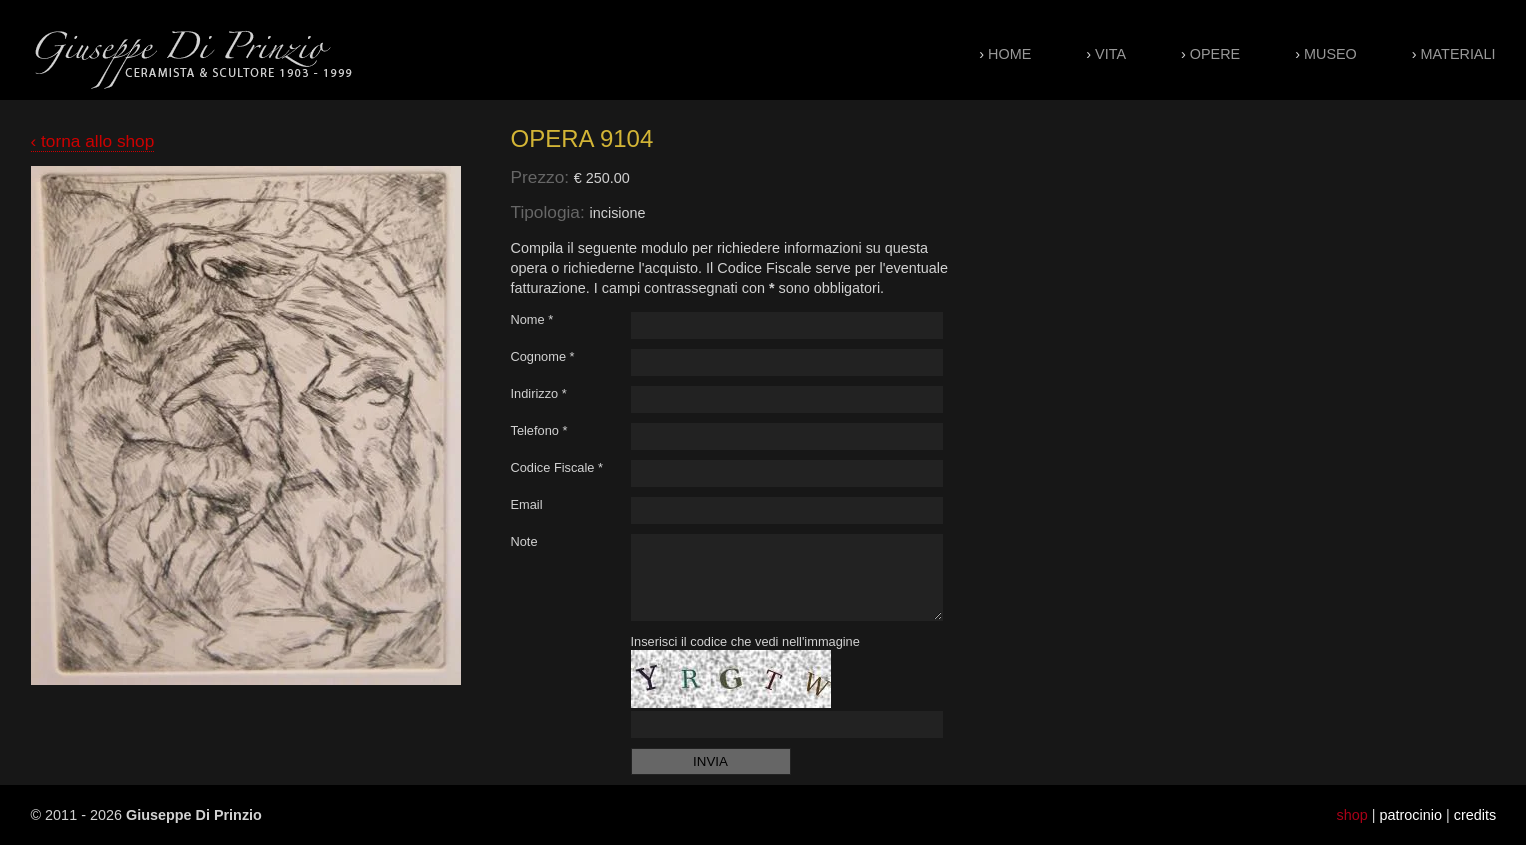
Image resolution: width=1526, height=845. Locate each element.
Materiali (1458, 54)
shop (1352, 815)
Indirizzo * (539, 393)
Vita (1110, 54)
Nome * (532, 319)
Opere (1215, 54)
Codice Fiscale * (557, 467)
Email (527, 504)
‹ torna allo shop (93, 141)
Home (1009, 54)
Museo (1330, 54)
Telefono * (539, 430)
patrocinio (1411, 815)
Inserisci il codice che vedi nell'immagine (745, 641)
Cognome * (543, 356)
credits (1475, 815)
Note (524, 541)
